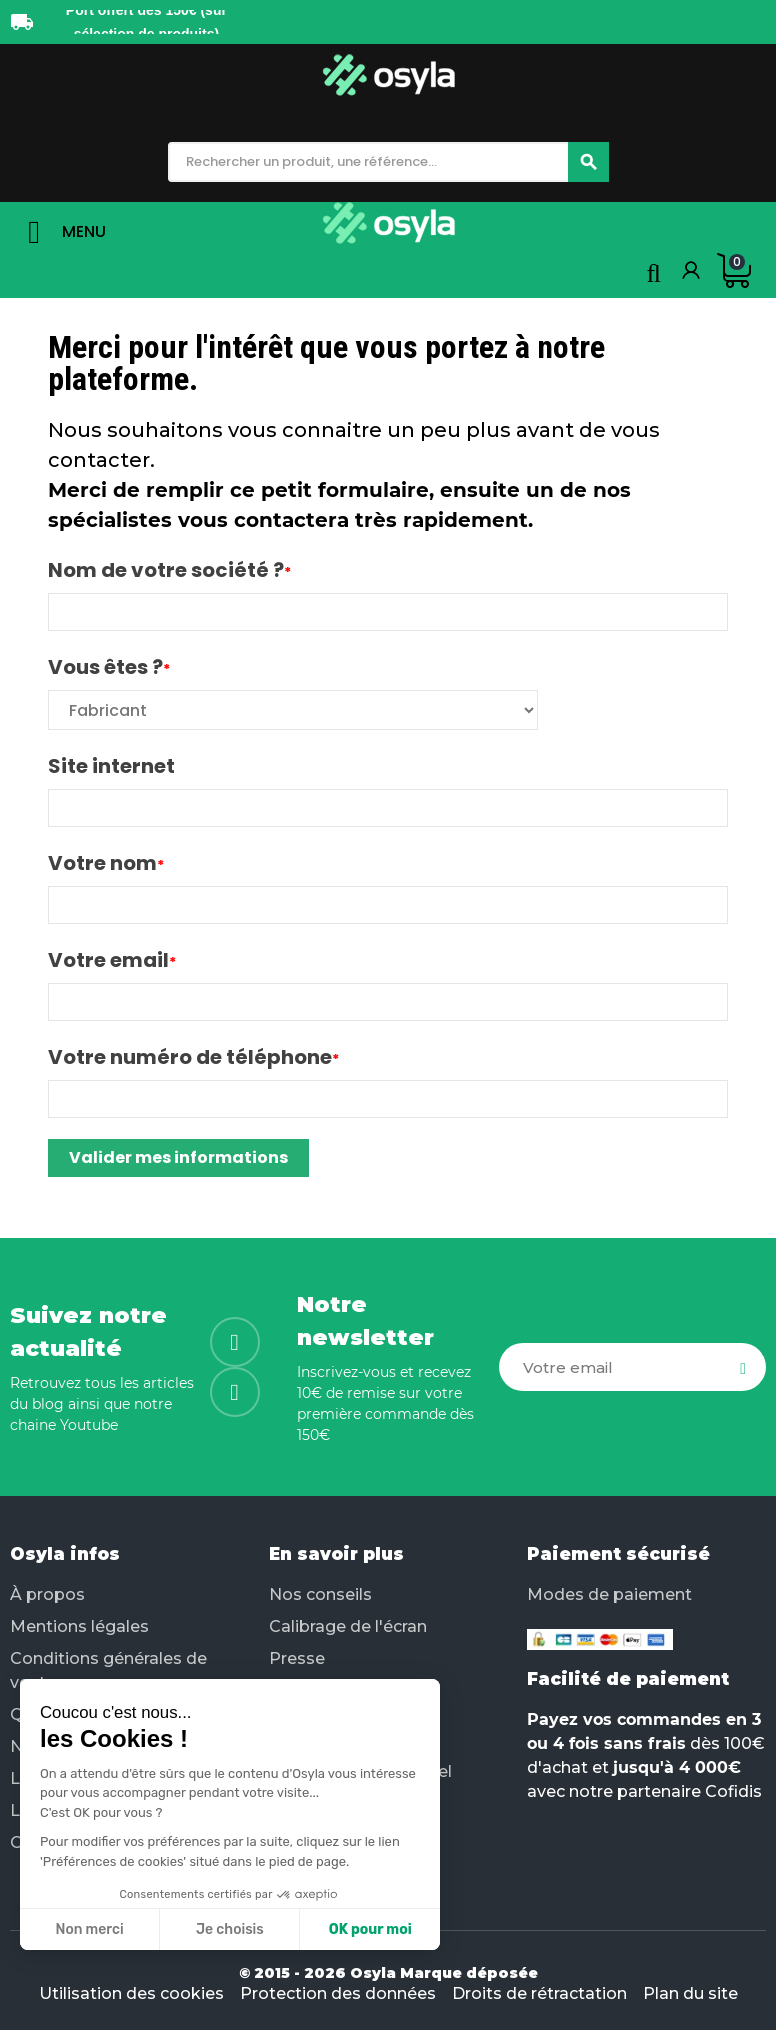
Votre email (108, 960)
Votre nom (102, 863)
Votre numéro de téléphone (190, 1057)
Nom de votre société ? (166, 570)
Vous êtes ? (105, 667)
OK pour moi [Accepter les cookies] (370, 1929)
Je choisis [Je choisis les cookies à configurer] (230, 1929)
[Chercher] (588, 162)
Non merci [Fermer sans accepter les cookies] (89, 1929)
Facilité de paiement (628, 1679)
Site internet (111, 766)
